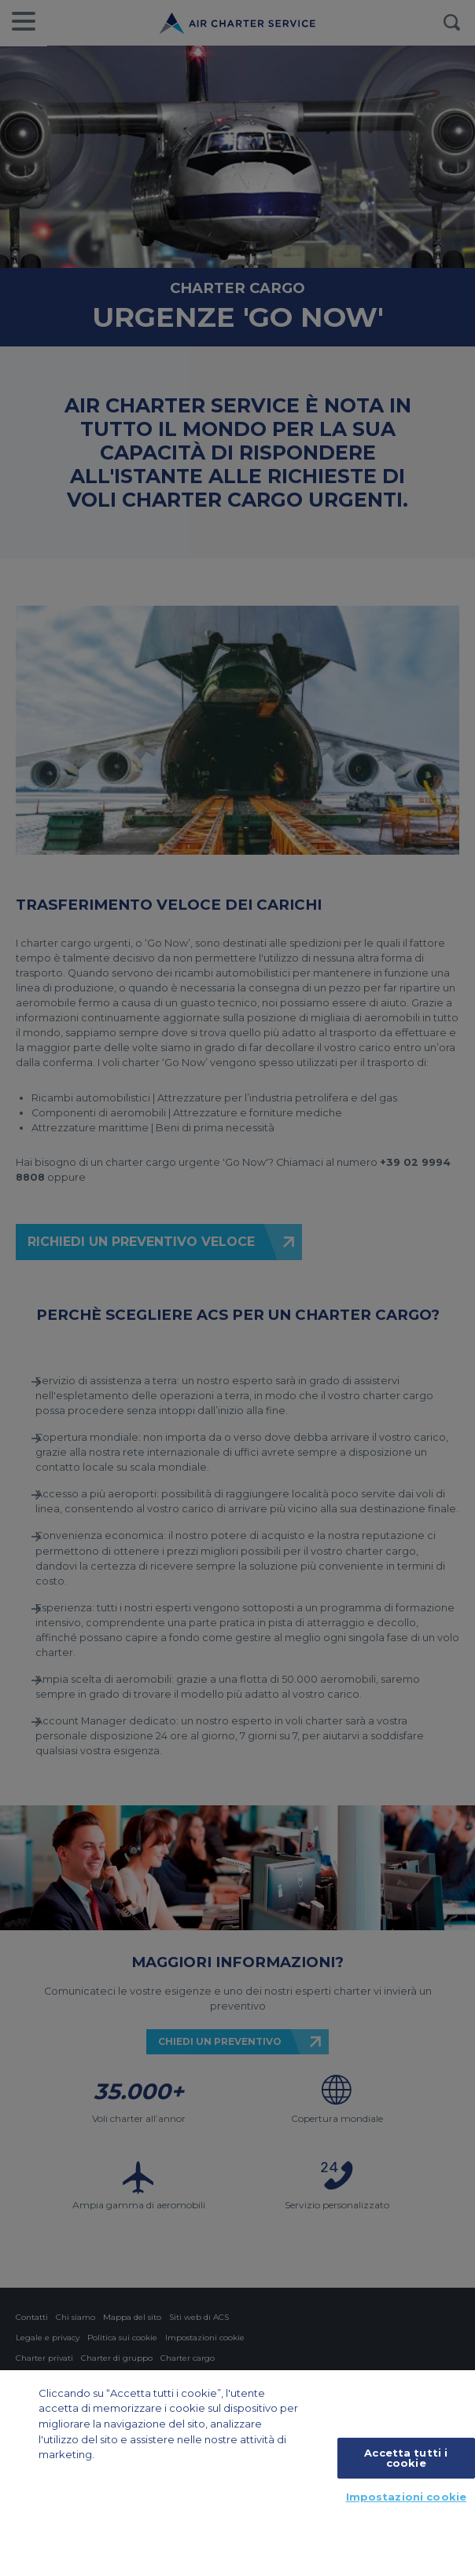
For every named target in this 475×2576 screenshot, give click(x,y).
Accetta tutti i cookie (405, 2457)
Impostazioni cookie (406, 2496)
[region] (237, 2473)
